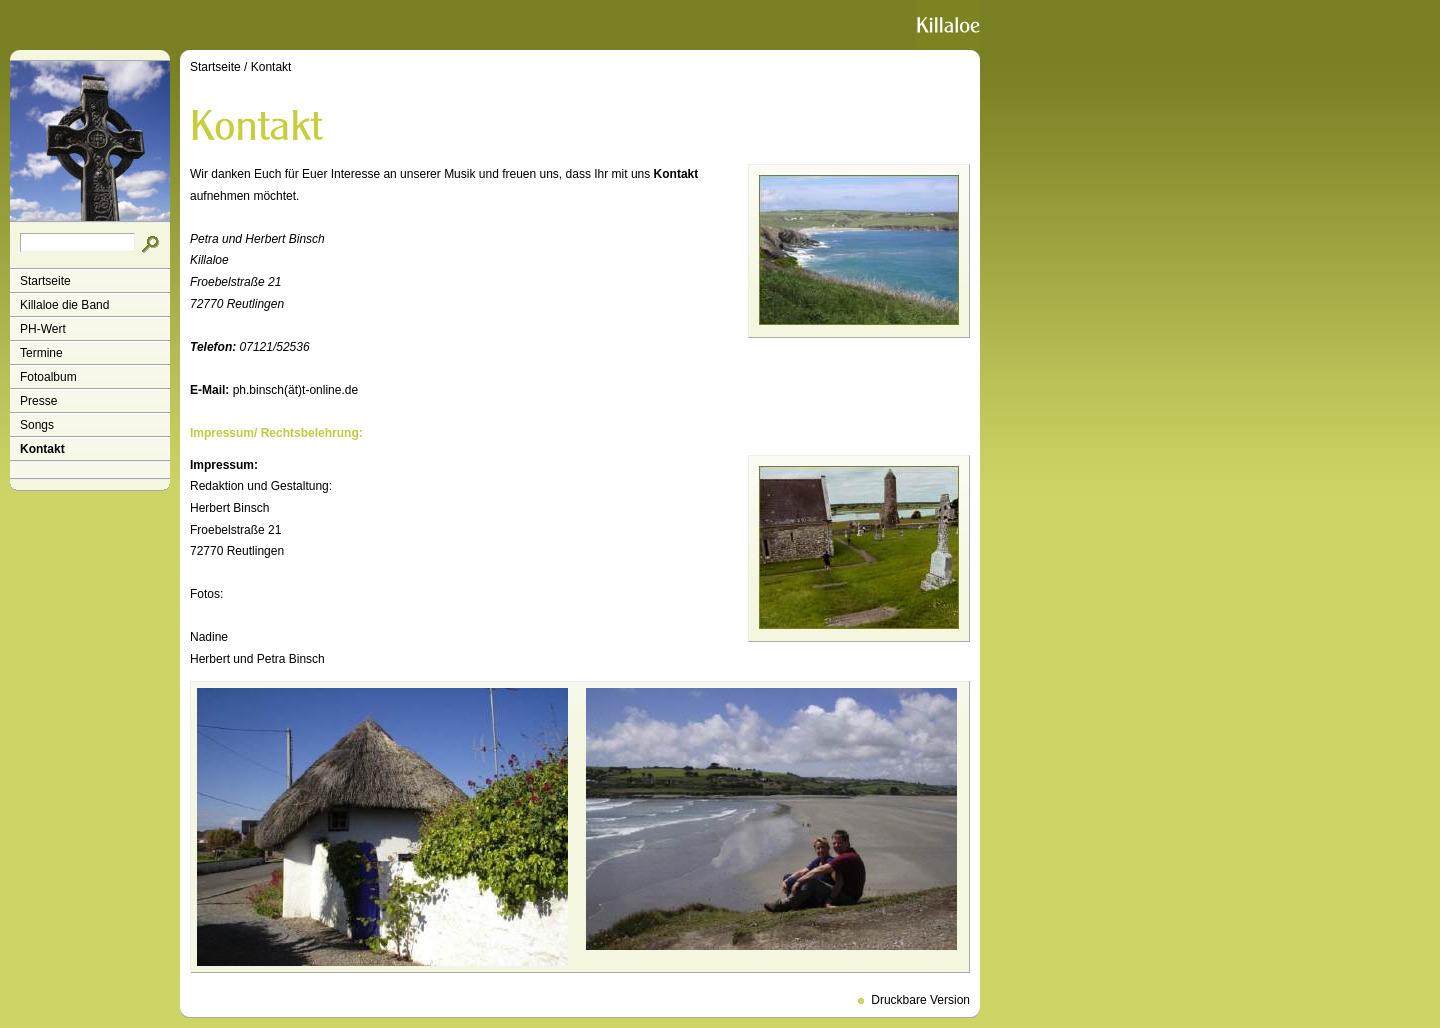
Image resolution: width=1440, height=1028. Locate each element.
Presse (38, 401)
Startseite (45, 281)
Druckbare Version (920, 1000)
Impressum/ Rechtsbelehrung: (276, 433)
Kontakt (42, 449)
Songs (37, 425)
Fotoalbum (48, 377)
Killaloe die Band (64, 305)
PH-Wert (43, 329)
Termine (41, 353)
